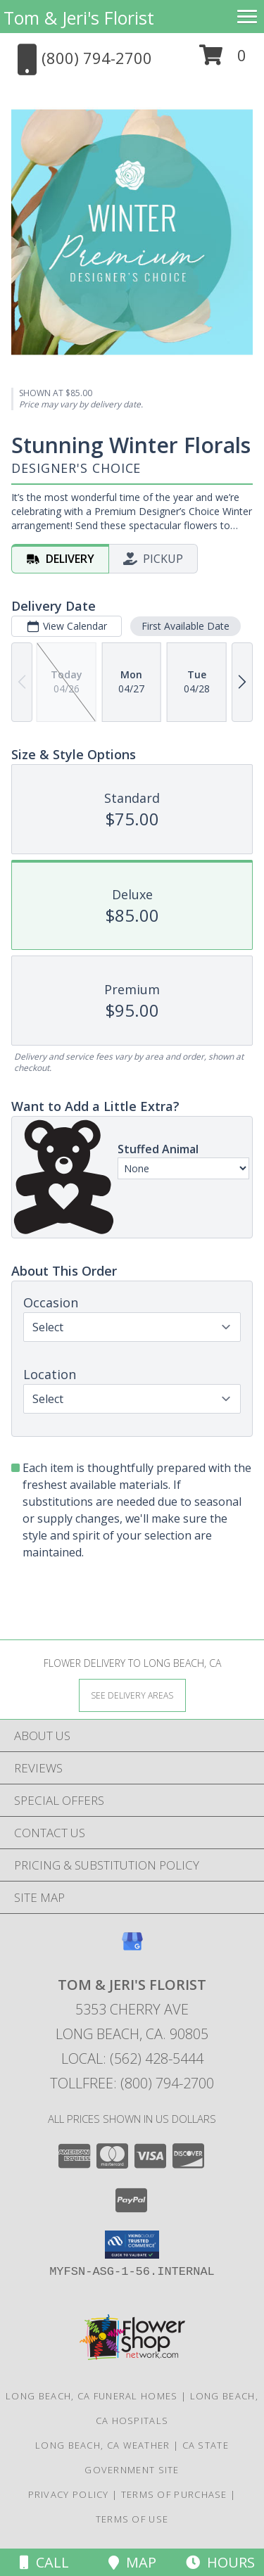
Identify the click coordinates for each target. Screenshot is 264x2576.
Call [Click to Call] (44, 2562)
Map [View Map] (132, 2562)
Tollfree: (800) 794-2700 (132, 2083)
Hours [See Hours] (220, 2562)
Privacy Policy (68, 2494)
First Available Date (186, 626)
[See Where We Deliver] (132, 1694)
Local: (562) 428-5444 (132, 2058)
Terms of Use (132, 2519)
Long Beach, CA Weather (102, 2445)
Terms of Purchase (174, 2494)
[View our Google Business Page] (132, 1948)
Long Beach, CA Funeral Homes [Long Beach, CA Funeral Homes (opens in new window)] (91, 2396)
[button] (222, 60)
